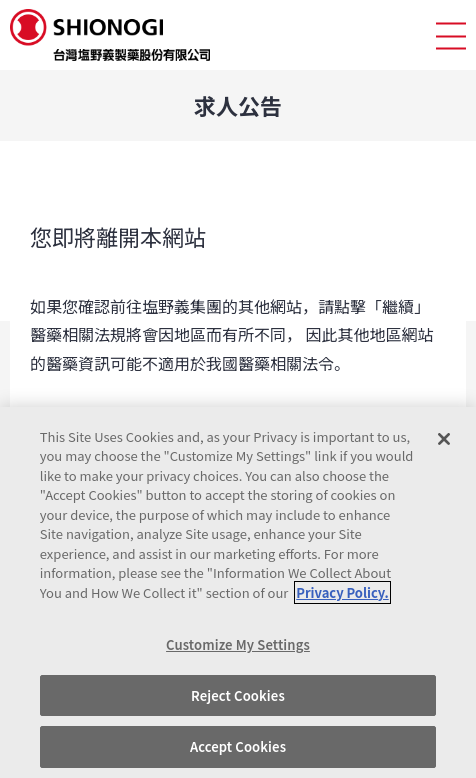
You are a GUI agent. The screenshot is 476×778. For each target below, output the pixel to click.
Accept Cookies (238, 746)
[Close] (444, 439)
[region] (238, 592)
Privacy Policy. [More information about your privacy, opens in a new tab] (342, 592)
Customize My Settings (238, 644)
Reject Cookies (238, 695)
